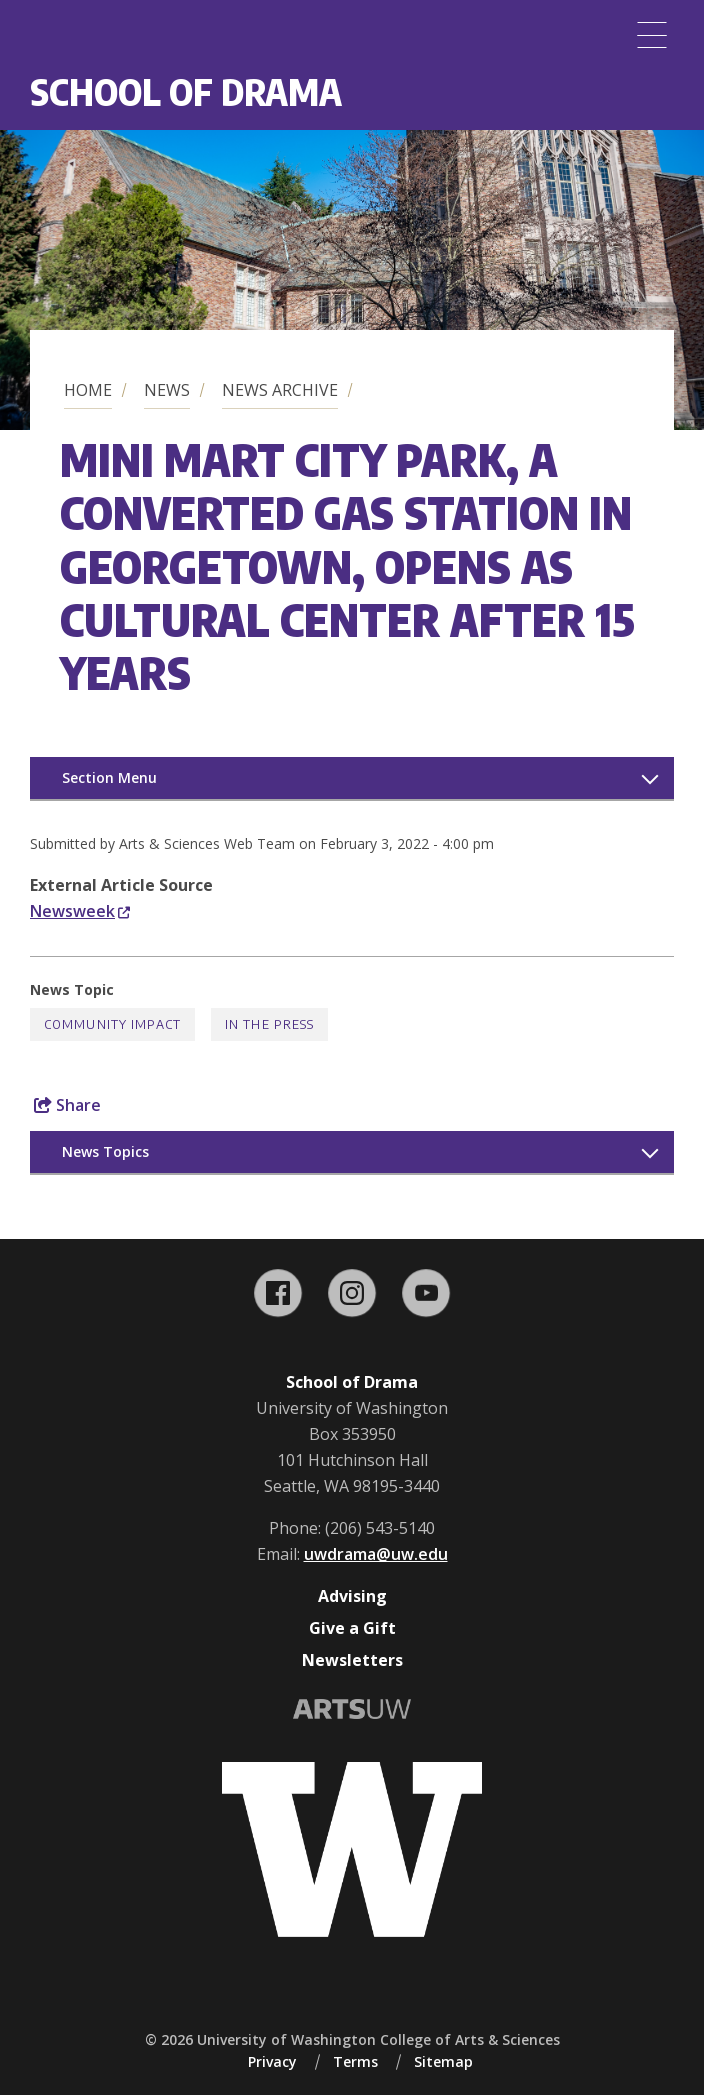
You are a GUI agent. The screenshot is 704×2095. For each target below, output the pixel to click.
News (167, 390)
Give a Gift (352, 1628)
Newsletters (352, 1660)
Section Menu (109, 777)
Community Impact (112, 1024)
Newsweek (80, 911)
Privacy (272, 2061)
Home (88, 390)
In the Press (269, 1024)
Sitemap (443, 2061)
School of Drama (186, 91)
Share (67, 1105)
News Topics (105, 1151)
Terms (355, 2061)
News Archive (280, 390)
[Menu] (652, 35)
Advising (352, 1596)
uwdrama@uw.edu (376, 1554)
